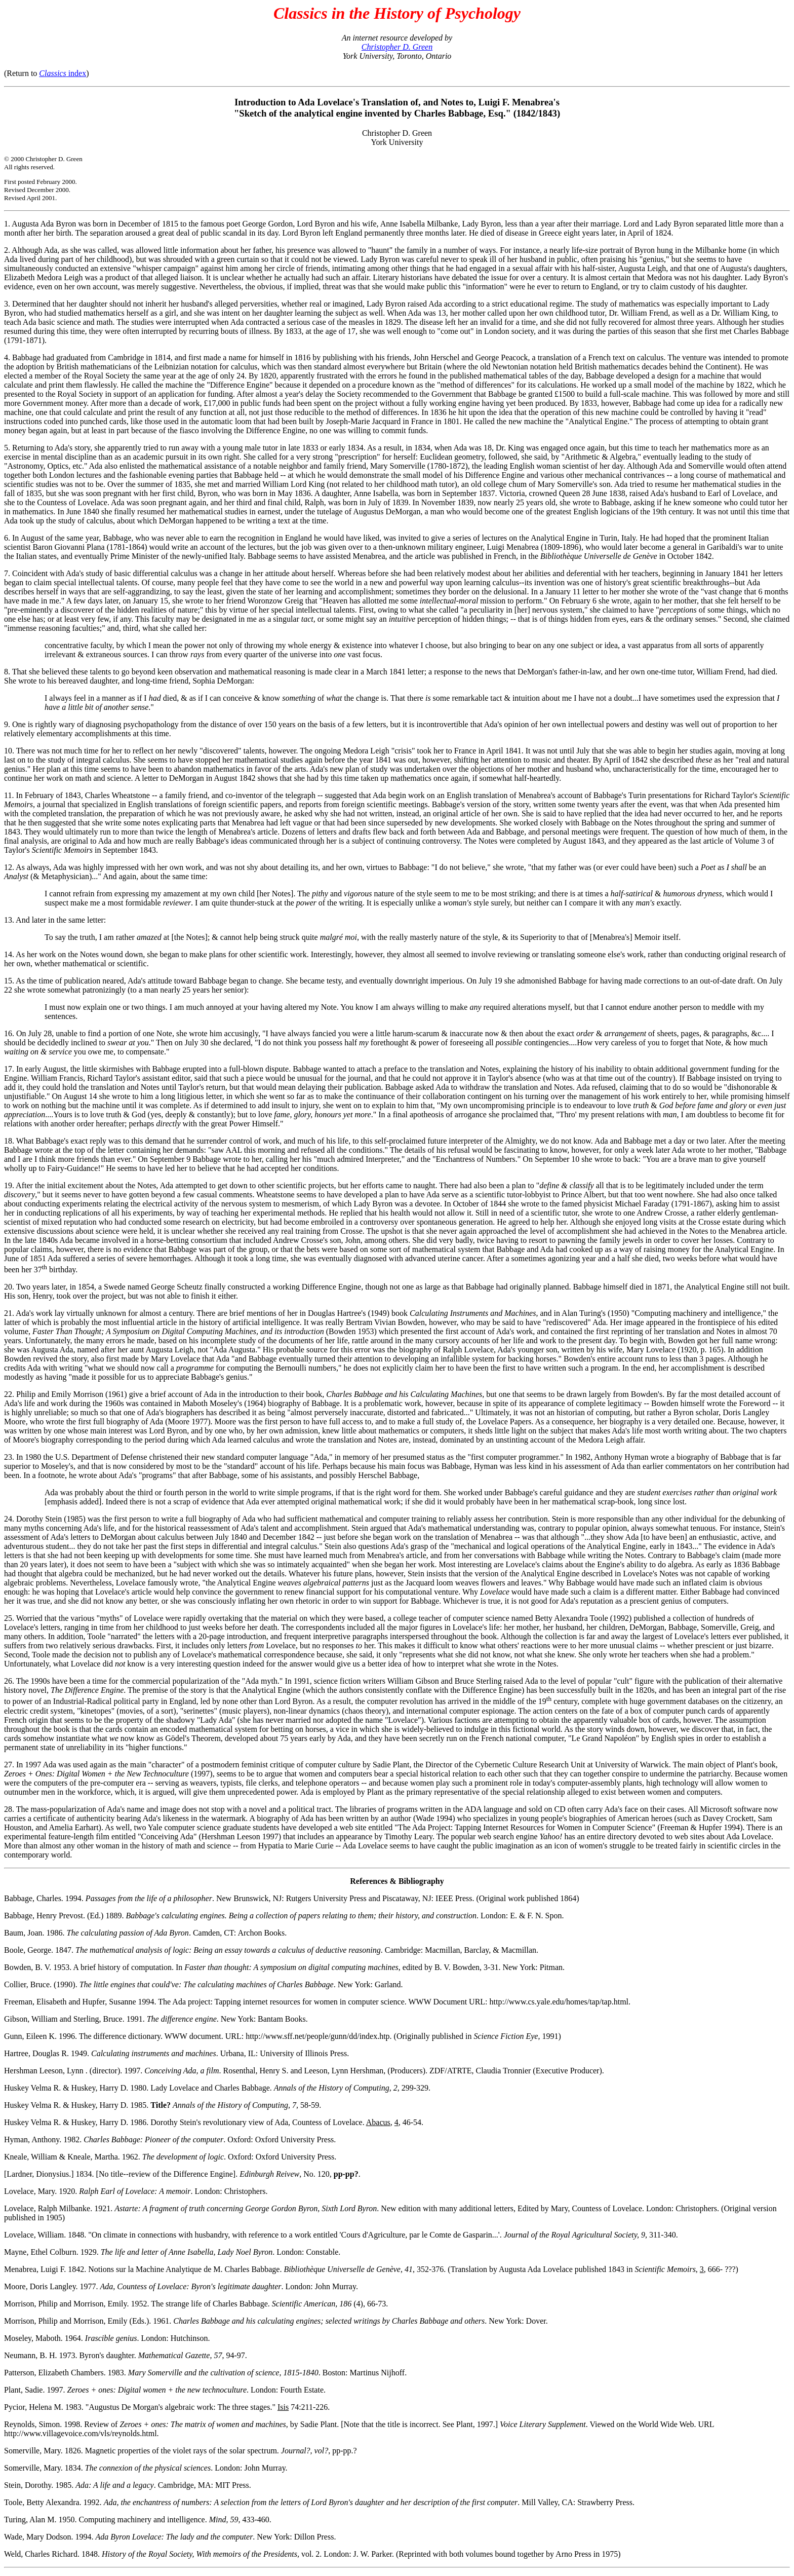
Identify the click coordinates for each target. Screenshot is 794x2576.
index (62, 73)
